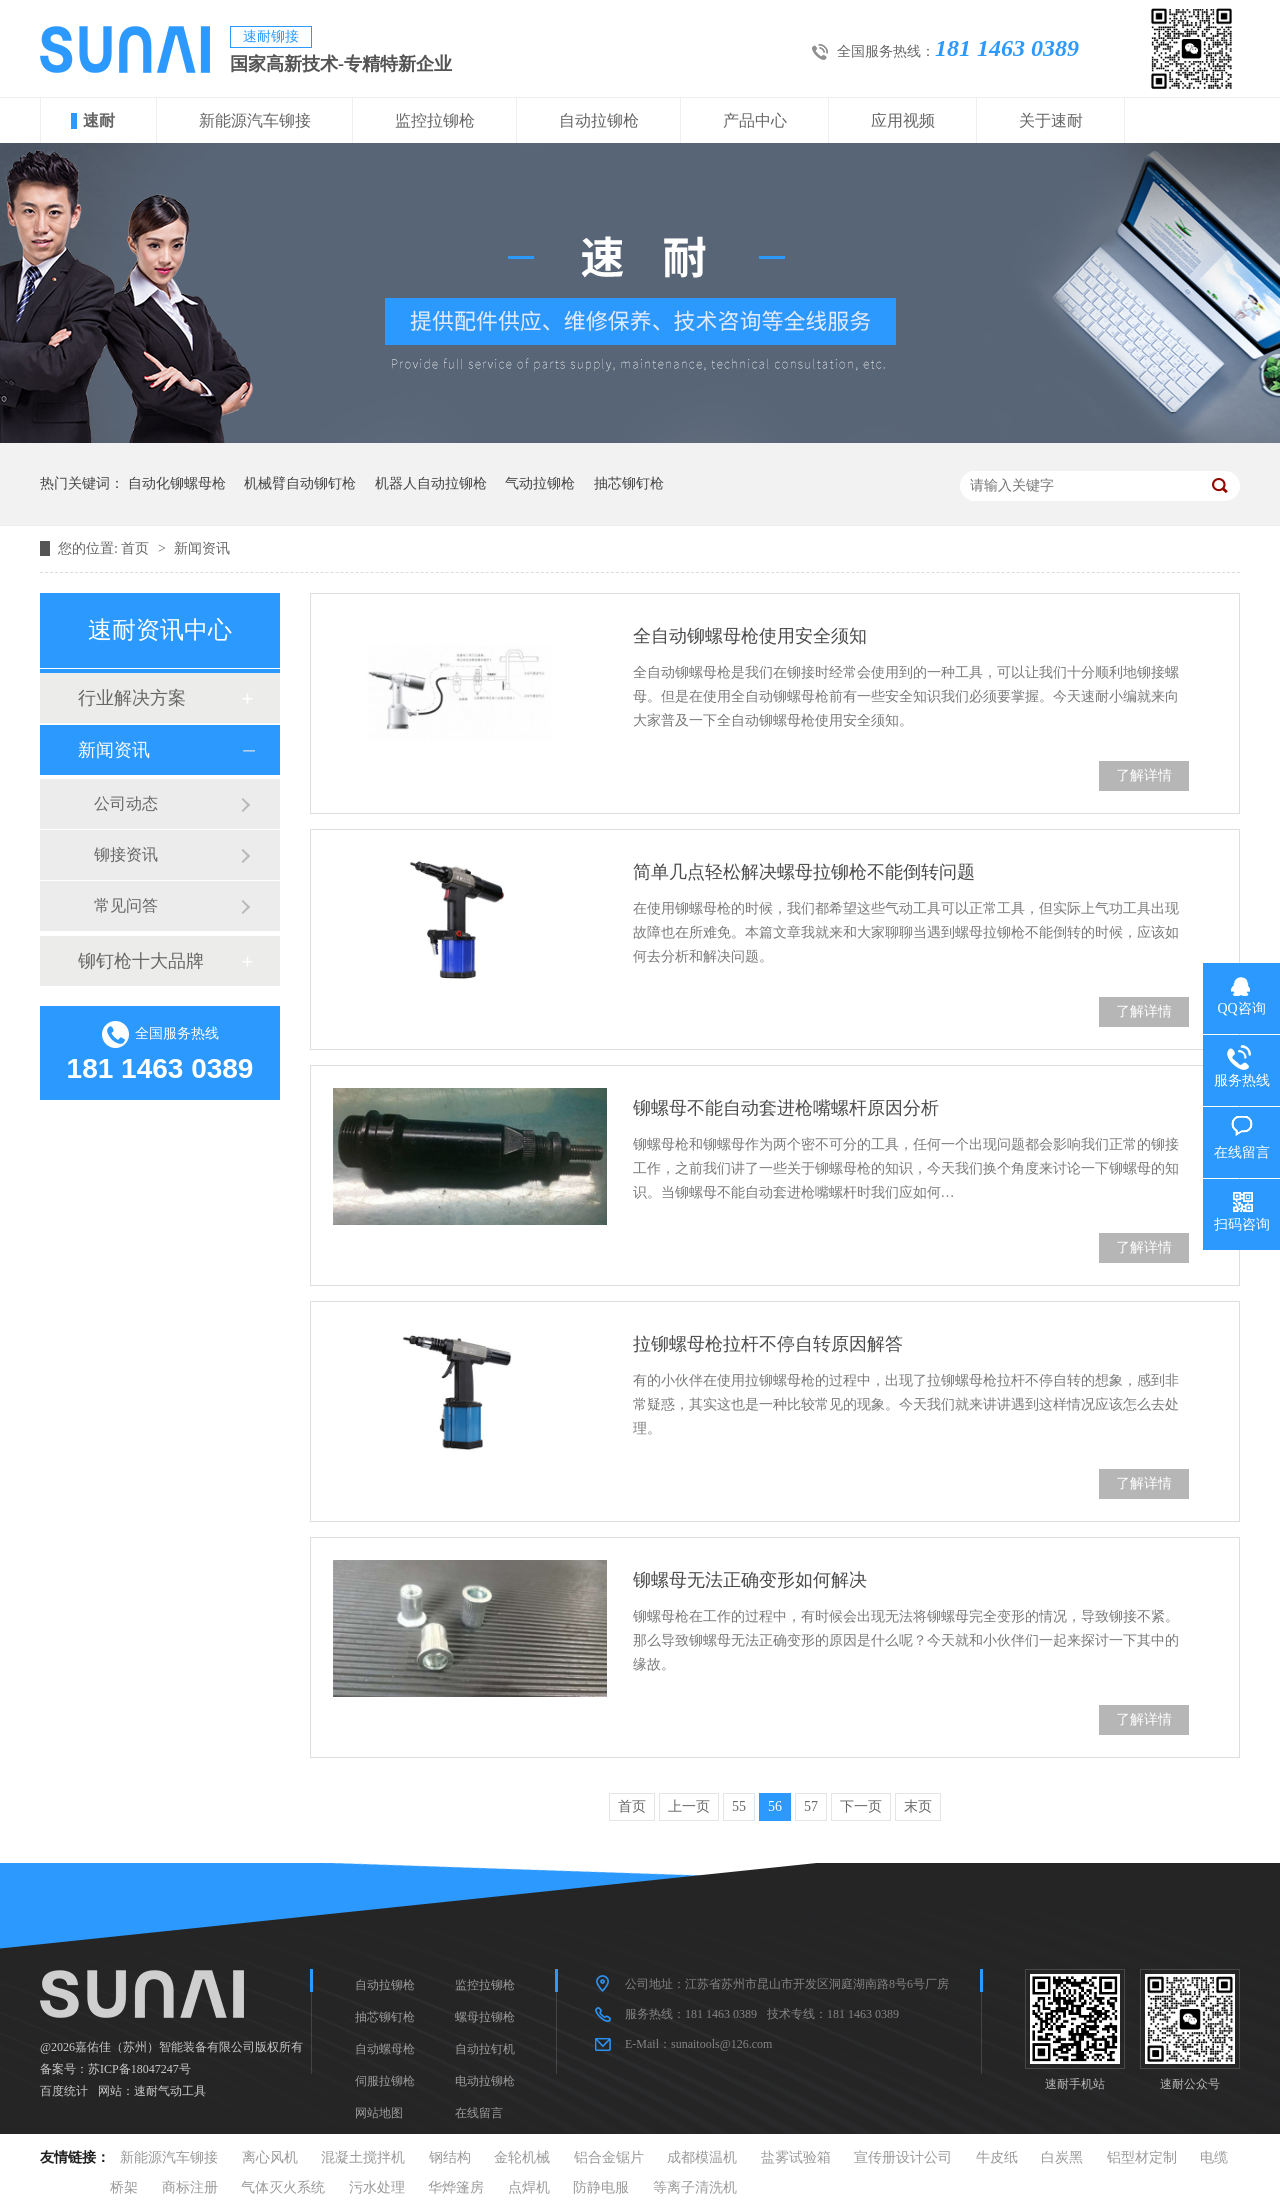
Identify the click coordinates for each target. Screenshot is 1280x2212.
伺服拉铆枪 (385, 2081)
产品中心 (755, 120)
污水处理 (377, 2187)
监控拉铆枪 (435, 120)
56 (775, 1806)
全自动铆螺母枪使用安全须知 (750, 636)
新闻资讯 (202, 548)
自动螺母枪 (385, 2049)
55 (739, 1806)
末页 (918, 1806)
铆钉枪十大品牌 (141, 961)
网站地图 (379, 2113)
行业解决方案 (132, 698)
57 (811, 1806)
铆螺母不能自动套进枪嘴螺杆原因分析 (786, 1108)
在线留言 (479, 2113)
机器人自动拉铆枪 (431, 483)
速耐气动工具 (170, 2091)
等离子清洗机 (695, 2187)
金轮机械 (522, 2157)
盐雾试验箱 (796, 2157)
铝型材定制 (1142, 2157)
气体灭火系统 (283, 2187)
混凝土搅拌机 (363, 2157)
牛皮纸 (997, 2157)
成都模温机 (702, 2157)
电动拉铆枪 (485, 2081)
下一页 (861, 1806)
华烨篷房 (456, 2187)
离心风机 (270, 2157)
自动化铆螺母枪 (177, 483)
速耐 (99, 120)
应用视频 (903, 120)
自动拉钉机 (485, 2049)
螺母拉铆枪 (485, 2017)
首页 (137, 548)
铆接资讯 (126, 854)
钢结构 (450, 2157)
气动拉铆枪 (540, 483)
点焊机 (529, 2187)
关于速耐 (1051, 120)
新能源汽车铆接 (255, 120)
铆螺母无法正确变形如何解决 (750, 1580)
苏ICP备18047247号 (139, 2069)
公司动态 (126, 803)
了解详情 (1144, 775)
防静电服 (601, 2187)
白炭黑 (1062, 2157)
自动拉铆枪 (599, 120)
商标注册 (190, 2187)
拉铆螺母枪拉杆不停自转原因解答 (768, 1344)
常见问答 (126, 905)
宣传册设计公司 (903, 2157)
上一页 (689, 1806)
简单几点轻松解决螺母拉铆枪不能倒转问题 (804, 872)
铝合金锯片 (609, 2157)
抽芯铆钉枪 (629, 483)
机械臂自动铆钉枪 (300, 483)
